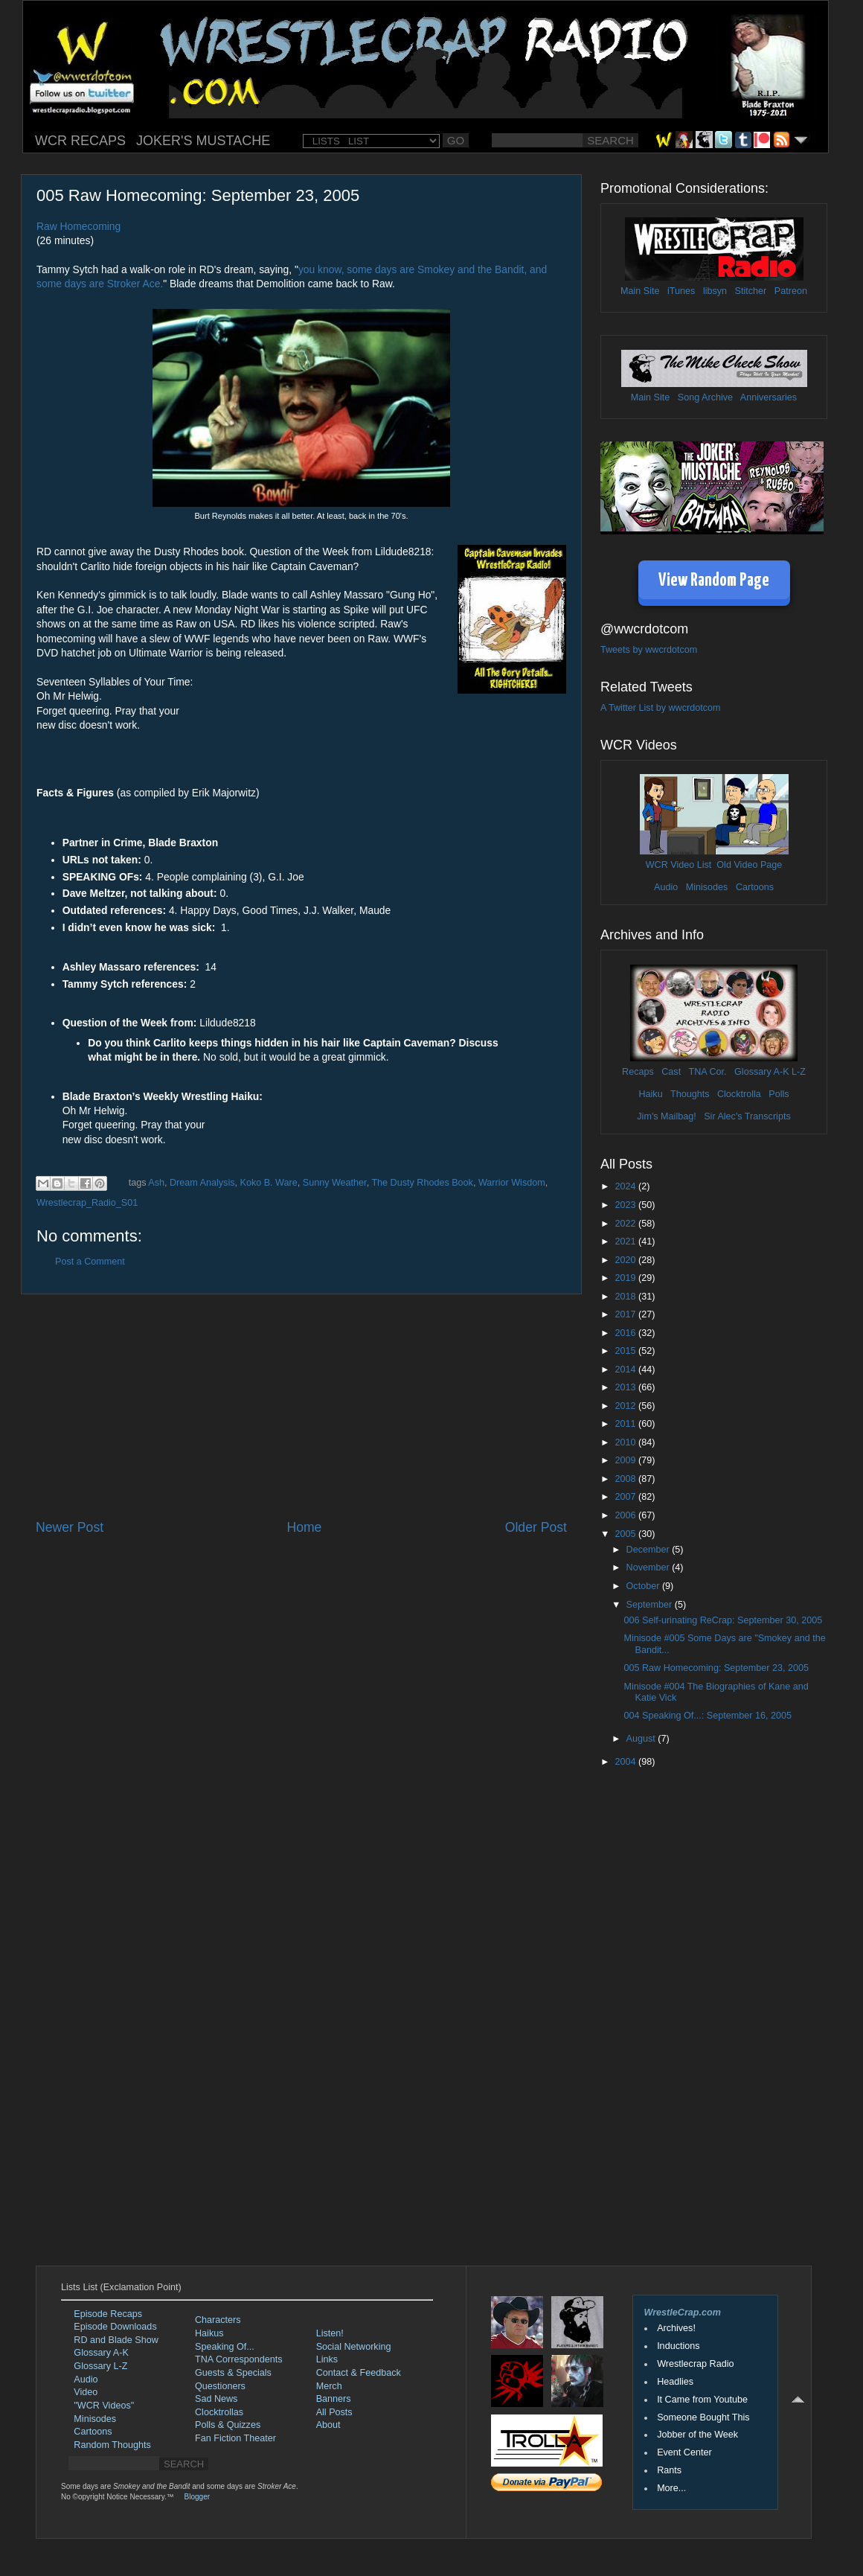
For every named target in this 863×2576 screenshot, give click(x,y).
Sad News (216, 2399)
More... (671, 2488)
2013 (626, 1387)
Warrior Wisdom (511, 1182)
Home (303, 1527)
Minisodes (707, 887)
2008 (626, 1479)
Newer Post (69, 1527)
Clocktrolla (739, 1094)
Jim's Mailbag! (666, 1116)
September (650, 1604)
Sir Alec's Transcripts (747, 1116)
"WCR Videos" (104, 2405)
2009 (626, 1460)
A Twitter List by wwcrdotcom (660, 708)
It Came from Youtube (702, 2399)
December (649, 1549)
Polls (779, 1094)
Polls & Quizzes (227, 2425)
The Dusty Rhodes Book (422, 1182)
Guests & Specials (233, 2373)
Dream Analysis (202, 1182)
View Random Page (713, 580)
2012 (626, 1406)
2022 (626, 1223)
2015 (626, 1351)
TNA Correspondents (239, 2359)
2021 (626, 1241)
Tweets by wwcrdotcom (648, 650)
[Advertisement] (301, 1407)
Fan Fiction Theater (235, 2438)
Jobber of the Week (697, 2434)
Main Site (640, 291)
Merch (329, 2386)
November (649, 1567)
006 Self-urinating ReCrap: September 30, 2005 (722, 1620)
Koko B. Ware (269, 1182)
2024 (626, 1186)
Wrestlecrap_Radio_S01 (87, 1203)
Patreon (790, 291)
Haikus (209, 2333)
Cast (671, 1072)
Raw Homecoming (78, 226)
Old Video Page (749, 865)
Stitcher (751, 291)
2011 (626, 1424)
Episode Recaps (108, 2314)
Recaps (638, 1072)
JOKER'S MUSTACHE (203, 140)
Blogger (197, 2497)
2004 (626, 1762)
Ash (156, 1182)
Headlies (675, 2382)
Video (85, 2392)
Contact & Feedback (358, 2373)
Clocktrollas (219, 2412)
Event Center (684, 2452)
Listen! (330, 2333)
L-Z (797, 1072)
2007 (626, 1497)
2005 (626, 1534)
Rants (669, 2470)
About (328, 2425)
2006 (626, 1515)
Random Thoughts (112, 2445)
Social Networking (353, 2347)
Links (327, 2359)
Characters (218, 2320)
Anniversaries (768, 397)
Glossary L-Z (100, 2366)
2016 (626, 1333)
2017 (626, 1314)
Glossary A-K (761, 1072)
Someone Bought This (703, 2417)
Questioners (220, 2386)
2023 (626, 1205)
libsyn (715, 291)
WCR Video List (679, 865)
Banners (333, 2399)
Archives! (676, 2328)
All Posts (334, 2412)
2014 (626, 1369)
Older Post (536, 1527)
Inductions (678, 2346)
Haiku (650, 1094)
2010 (626, 1442)
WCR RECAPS (80, 140)
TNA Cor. (707, 1072)
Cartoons (755, 887)
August (642, 1738)
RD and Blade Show (116, 2340)
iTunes (681, 291)
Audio (666, 887)
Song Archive (705, 397)
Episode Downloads (115, 2326)
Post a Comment (90, 1261)
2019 (626, 1278)
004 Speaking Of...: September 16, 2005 (707, 1715)
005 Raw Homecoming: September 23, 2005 (716, 1668)
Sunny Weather (335, 1182)
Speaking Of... (224, 2347)
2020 (626, 1260)
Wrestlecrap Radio (695, 2364)
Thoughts (690, 1094)
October (644, 1586)
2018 (626, 1296)
